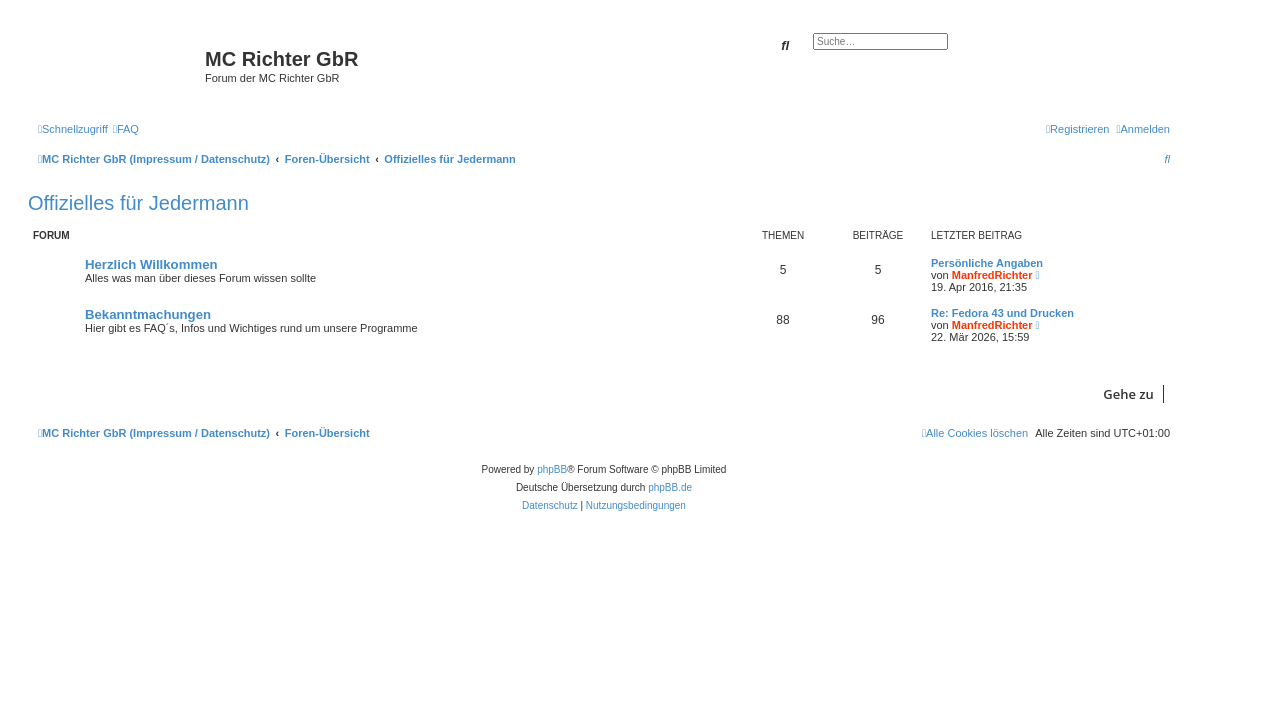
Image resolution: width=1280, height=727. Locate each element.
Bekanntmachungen (148, 314)
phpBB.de (670, 487)
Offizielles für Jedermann (138, 203)
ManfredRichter (992, 275)
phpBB (552, 469)
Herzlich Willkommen (151, 264)
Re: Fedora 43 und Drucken (1002, 313)
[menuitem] (126, 129)
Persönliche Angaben (987, 263)
